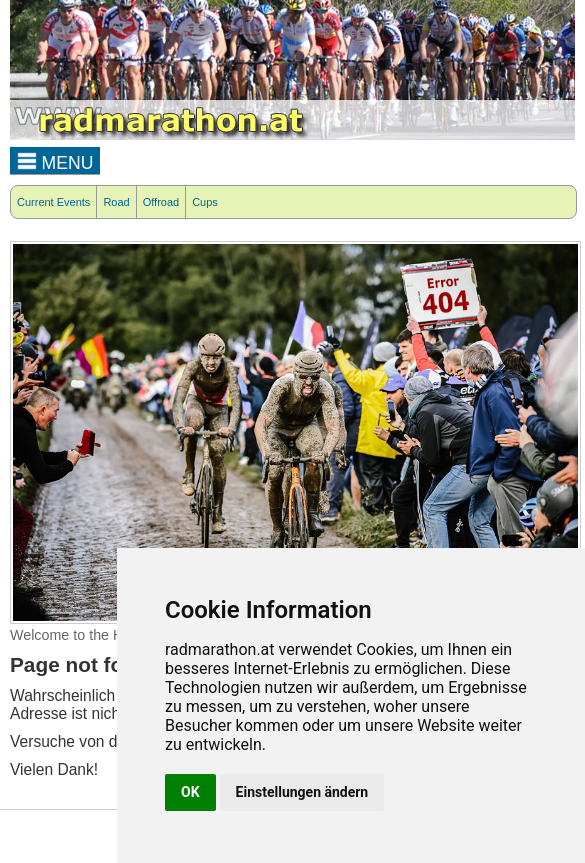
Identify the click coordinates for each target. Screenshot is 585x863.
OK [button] (190, 792)
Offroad (161, 202)
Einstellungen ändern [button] (302, 792)
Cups (205, 202)
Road (116, 202)
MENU (55, 160)
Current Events (53, 202)
